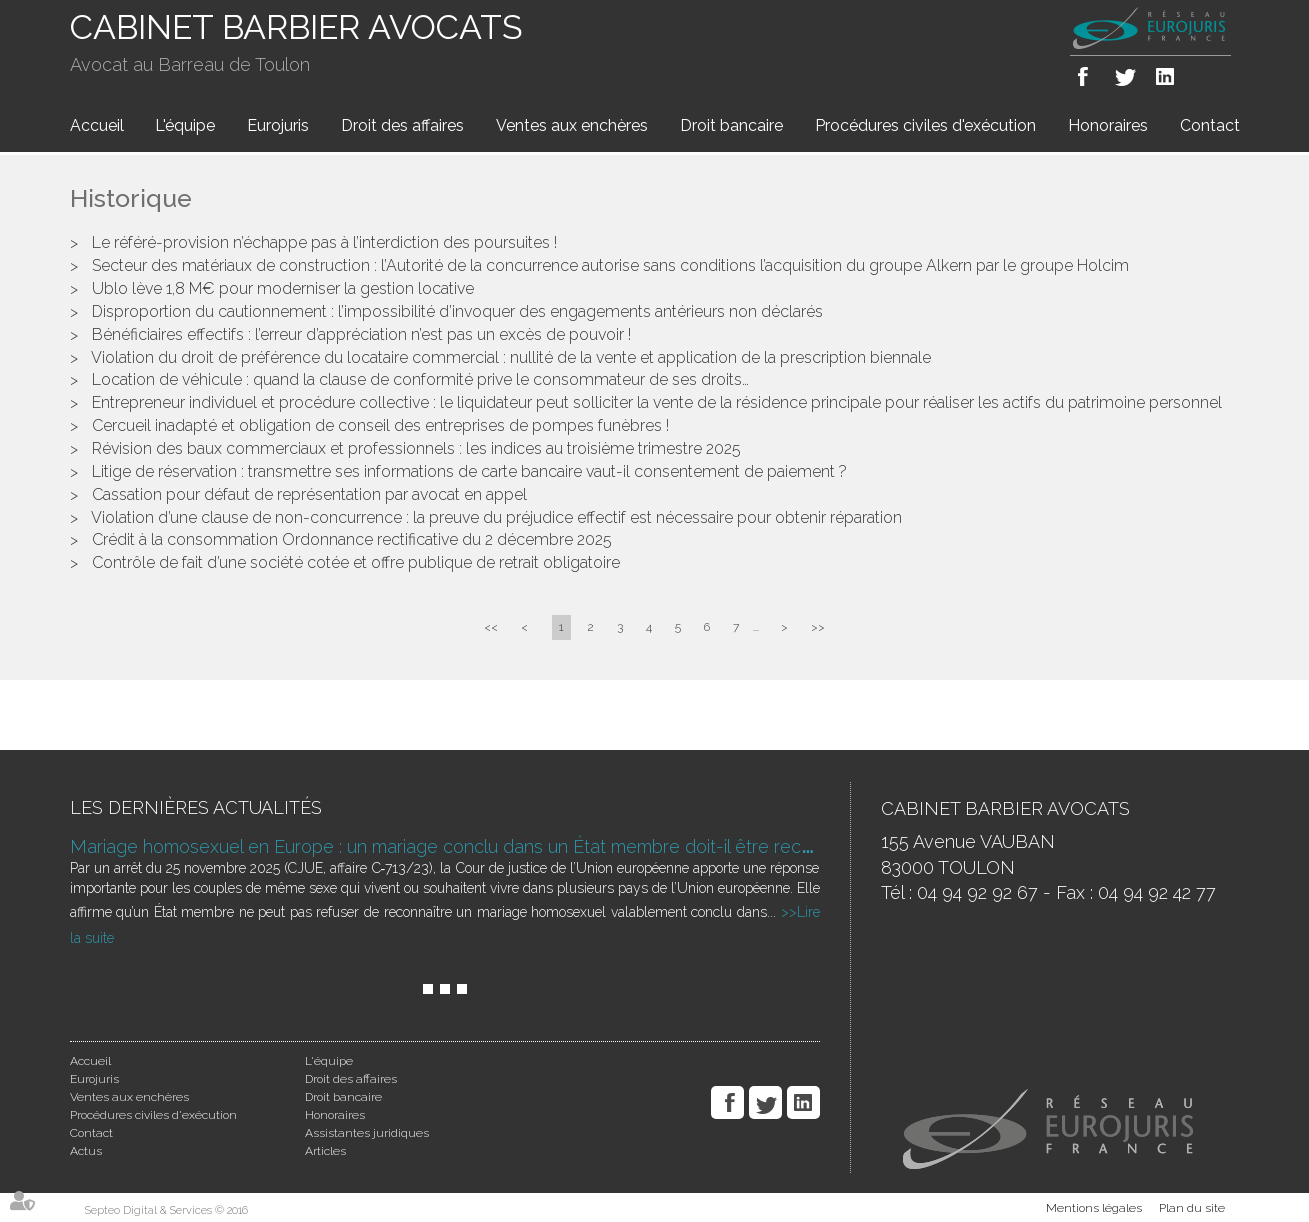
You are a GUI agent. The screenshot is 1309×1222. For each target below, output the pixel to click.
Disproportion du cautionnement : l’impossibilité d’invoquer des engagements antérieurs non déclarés (457, 311)
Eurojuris (278, 125)
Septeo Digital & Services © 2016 (166, 1210)
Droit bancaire (731, 125)
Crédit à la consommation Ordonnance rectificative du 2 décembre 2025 (352, 539)
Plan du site (1192, 1208)
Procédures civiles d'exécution (925, 125)
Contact (1210, 125)
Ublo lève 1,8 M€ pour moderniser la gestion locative (283, 288)
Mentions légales (1094, 1208)
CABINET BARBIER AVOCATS (296, 27)
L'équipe (185, 125)
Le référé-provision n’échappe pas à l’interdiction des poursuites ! (324, 242)
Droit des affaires (402, 125)
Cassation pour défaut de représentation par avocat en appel (309, 494)
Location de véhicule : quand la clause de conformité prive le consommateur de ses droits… (420, 379)
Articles (325, 1151)
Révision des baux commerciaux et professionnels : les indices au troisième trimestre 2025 (416, 448)
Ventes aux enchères (572, 125)
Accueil (97, 125)
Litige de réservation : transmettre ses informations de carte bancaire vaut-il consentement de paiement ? (469, 471)
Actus (86, 1151)
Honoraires (1108, 125)
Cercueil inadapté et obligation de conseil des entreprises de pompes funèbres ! (380, 425)
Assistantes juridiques (367, 1133)
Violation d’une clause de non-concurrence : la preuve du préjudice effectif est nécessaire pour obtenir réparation (496, 517)
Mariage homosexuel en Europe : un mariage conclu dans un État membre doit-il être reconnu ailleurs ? (494, 846)
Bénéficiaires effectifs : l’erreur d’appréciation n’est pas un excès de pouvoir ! (361, 334)
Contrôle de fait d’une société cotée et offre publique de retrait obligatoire (356, 562)
